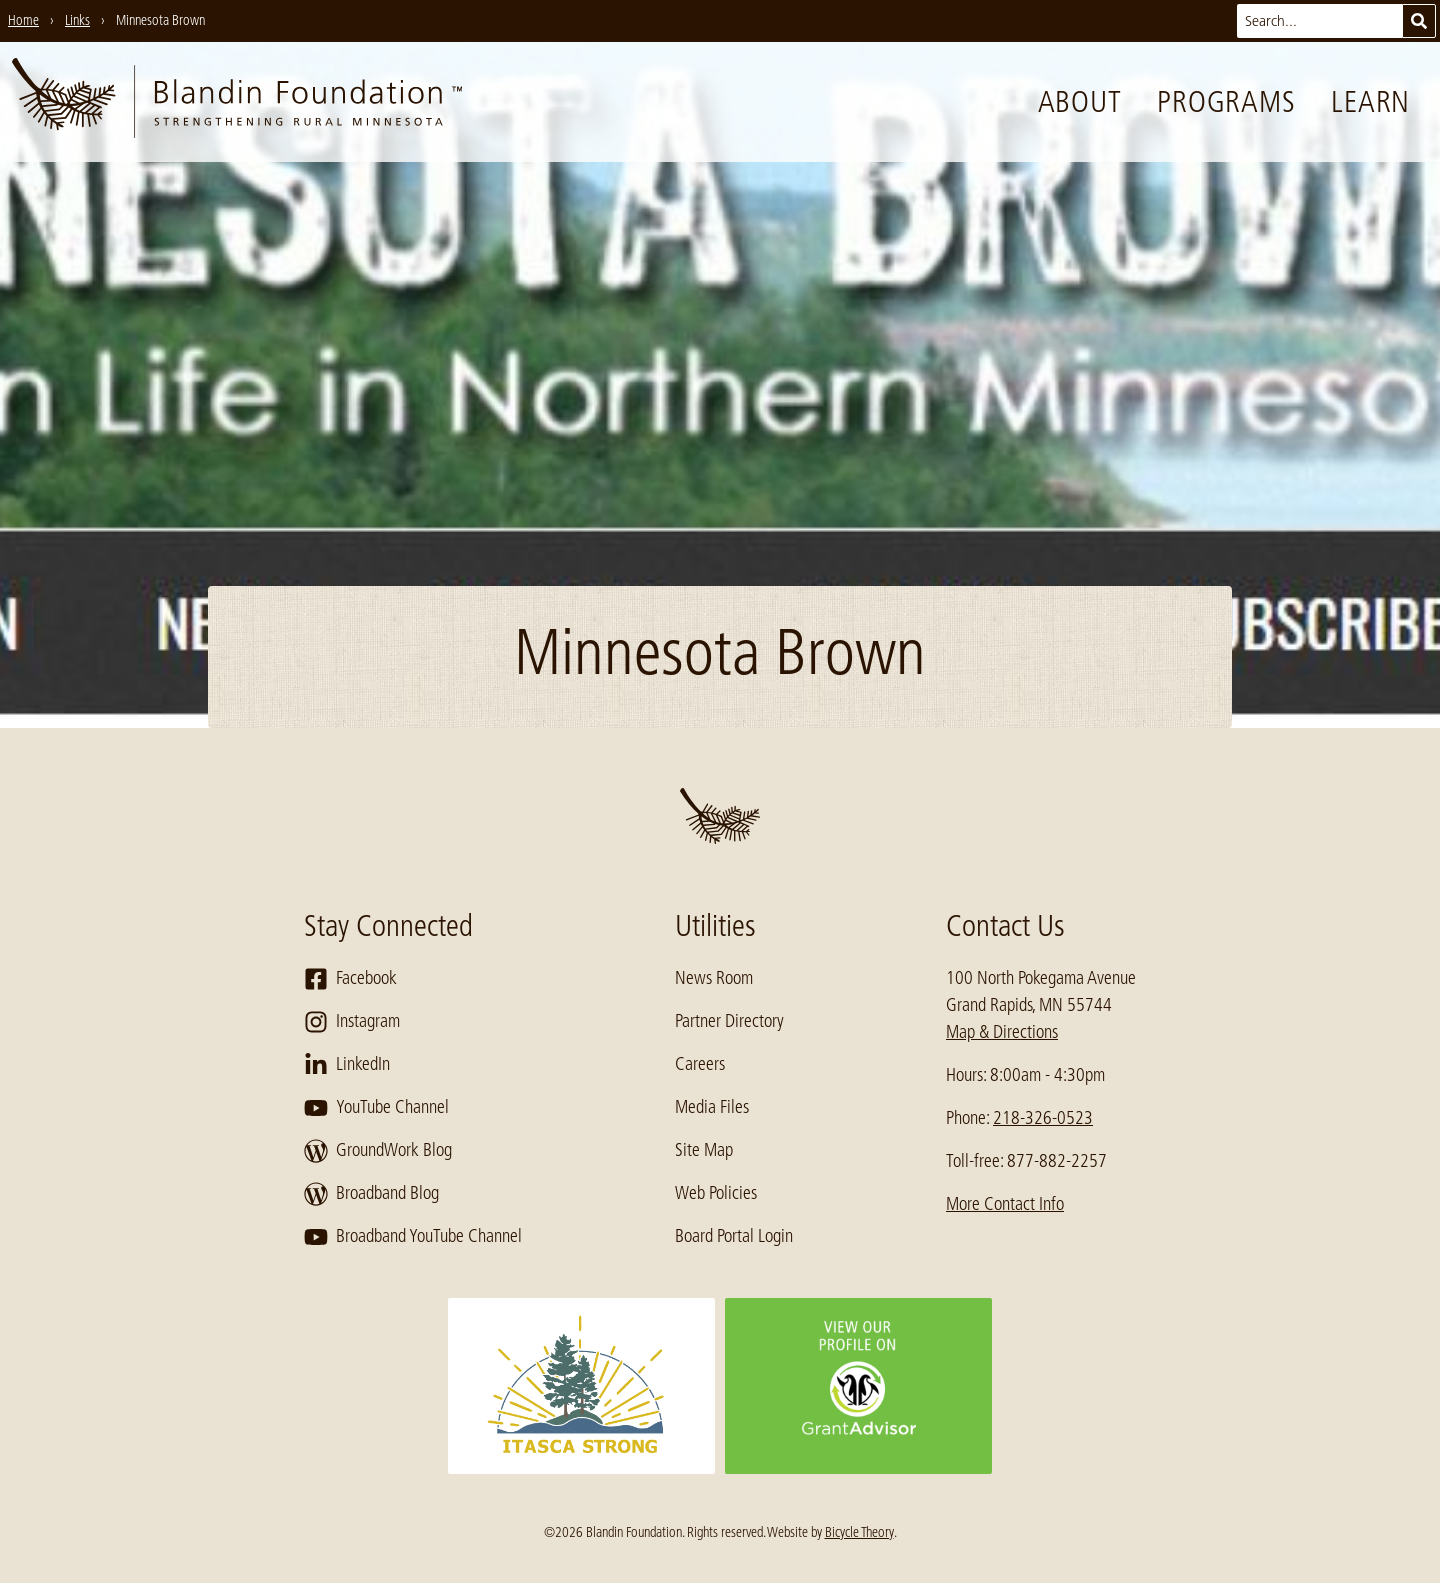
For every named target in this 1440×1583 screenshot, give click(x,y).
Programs (1226, 102)
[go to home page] (237, 102)
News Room (714, 978)
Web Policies (716, 1193)
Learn (1370, 102)
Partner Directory (729, 1021)
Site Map (704, 1150)
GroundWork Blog (378, 1151)
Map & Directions (1002, 1032)
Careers (700, 1064)
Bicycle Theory (859, 1532)
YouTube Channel (376, 1108)
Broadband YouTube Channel (413, 1237)
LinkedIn (347, 1065)
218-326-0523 (1043, 1118)
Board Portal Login (734, 1236)
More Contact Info (1005, 1204)
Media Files (712, 1107)
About (1080, 102)
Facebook (350, 979)
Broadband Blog (371, 1194)
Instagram (352, 1022)
